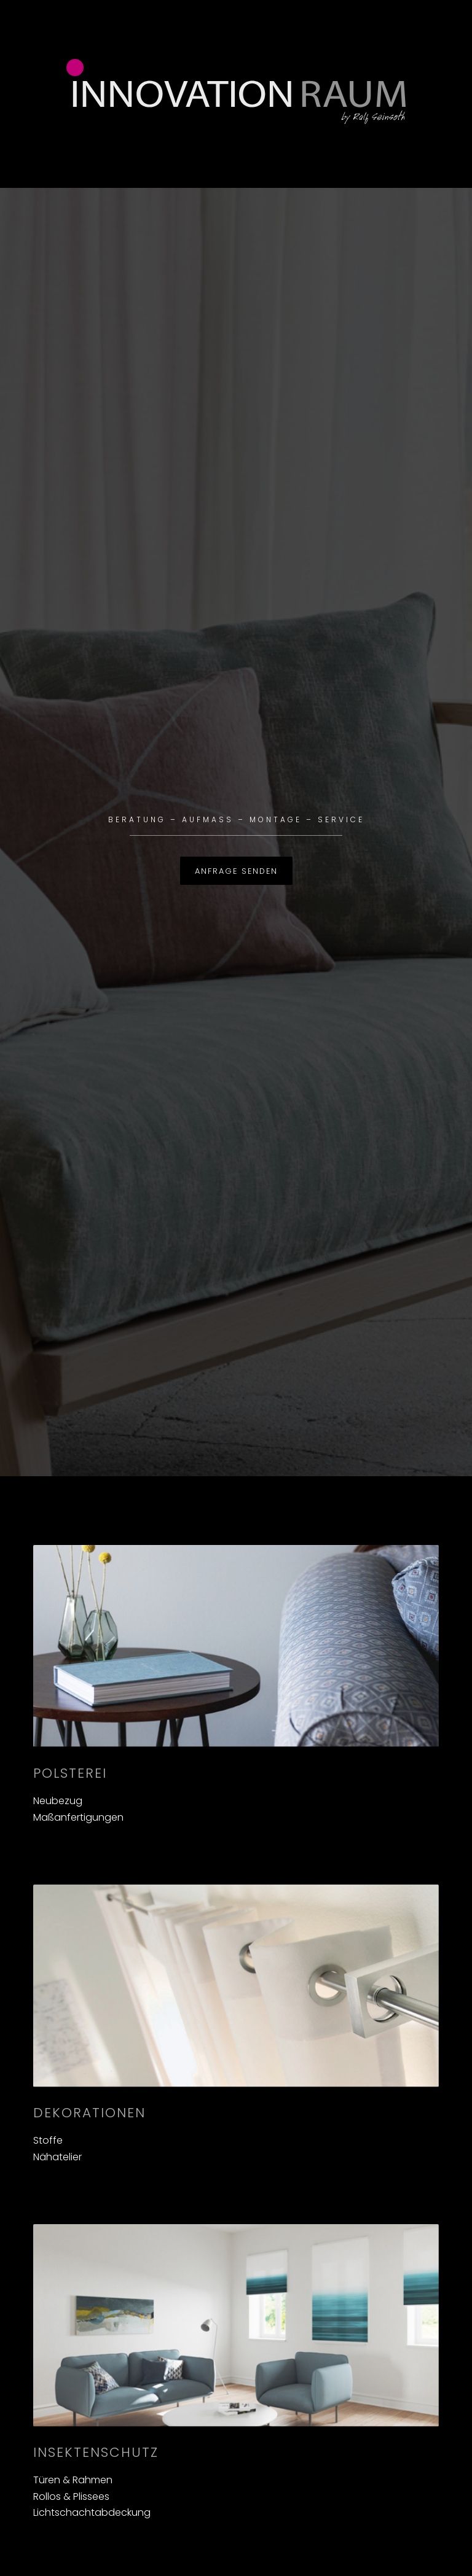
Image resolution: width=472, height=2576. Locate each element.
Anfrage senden (236, 871)
